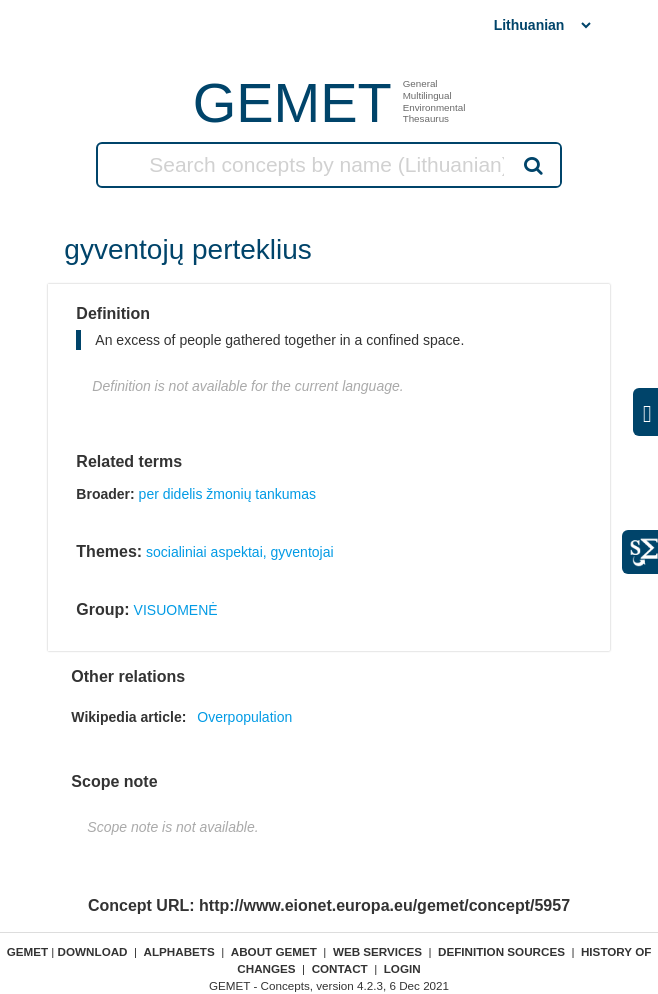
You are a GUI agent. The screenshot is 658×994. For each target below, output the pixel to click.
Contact (340, 968)
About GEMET (274, 951)
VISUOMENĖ (176, 610)
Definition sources (501, 951)
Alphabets (179, 951)
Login (402, 968)
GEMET (292, 102)
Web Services (377, 951)
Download (93, 951)
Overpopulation (244, 717)
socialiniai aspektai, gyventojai (240, 552)
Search (532, 165)
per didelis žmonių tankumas (227, 494)
